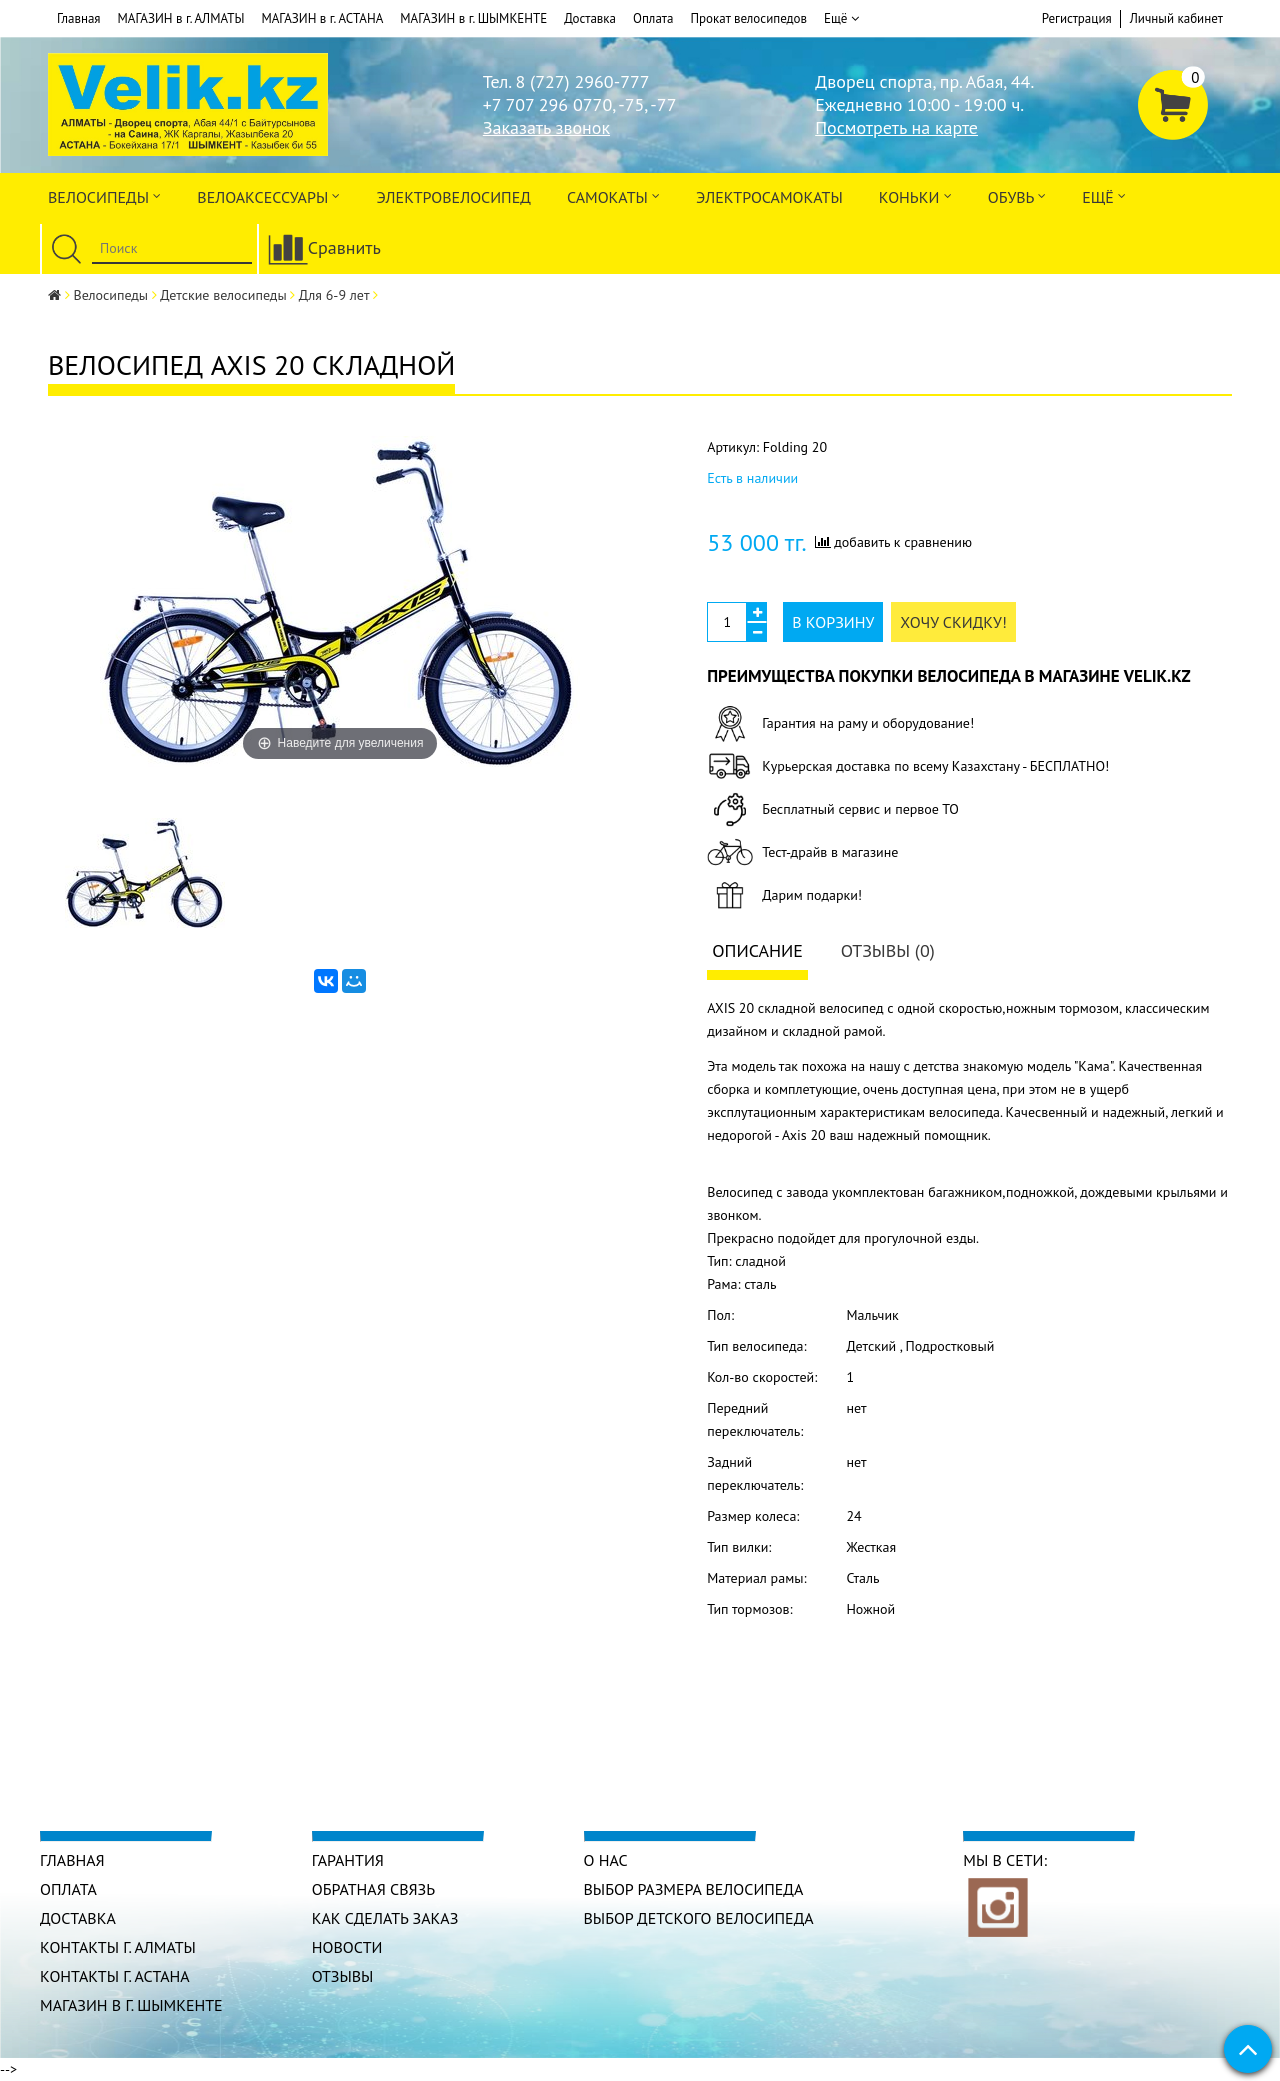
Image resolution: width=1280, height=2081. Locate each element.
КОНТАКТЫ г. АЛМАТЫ (118, 1947)
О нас (606, 1860)
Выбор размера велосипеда (694, 1889)
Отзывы (343, 1976)
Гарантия (348, 1860)
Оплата (653, 18)
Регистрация (1077, 18)
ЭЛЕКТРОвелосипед (453, 197)
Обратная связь (373, 1889)
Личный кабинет (1176, 18)
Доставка (590, 18)
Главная (79, 18)
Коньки (915, 195)
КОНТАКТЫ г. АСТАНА (115, 1976)
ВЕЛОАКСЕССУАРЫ (268, 195)
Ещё (841, 19)
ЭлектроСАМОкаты (769, 197)
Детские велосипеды (223, 295)
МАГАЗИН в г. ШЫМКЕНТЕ (473, 18)
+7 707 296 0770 (547, 104)
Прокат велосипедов (748, 18)
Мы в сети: (1005, 1860)
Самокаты (613, 195)
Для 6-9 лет (334, 295)
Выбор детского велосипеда (699, 1918)
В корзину (833, 622)
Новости (347, 1947)
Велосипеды (104, 195)
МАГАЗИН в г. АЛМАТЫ (181, 18)
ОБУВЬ (1017, 195)
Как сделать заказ (385, 1918)
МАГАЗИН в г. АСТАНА (322, 18)
